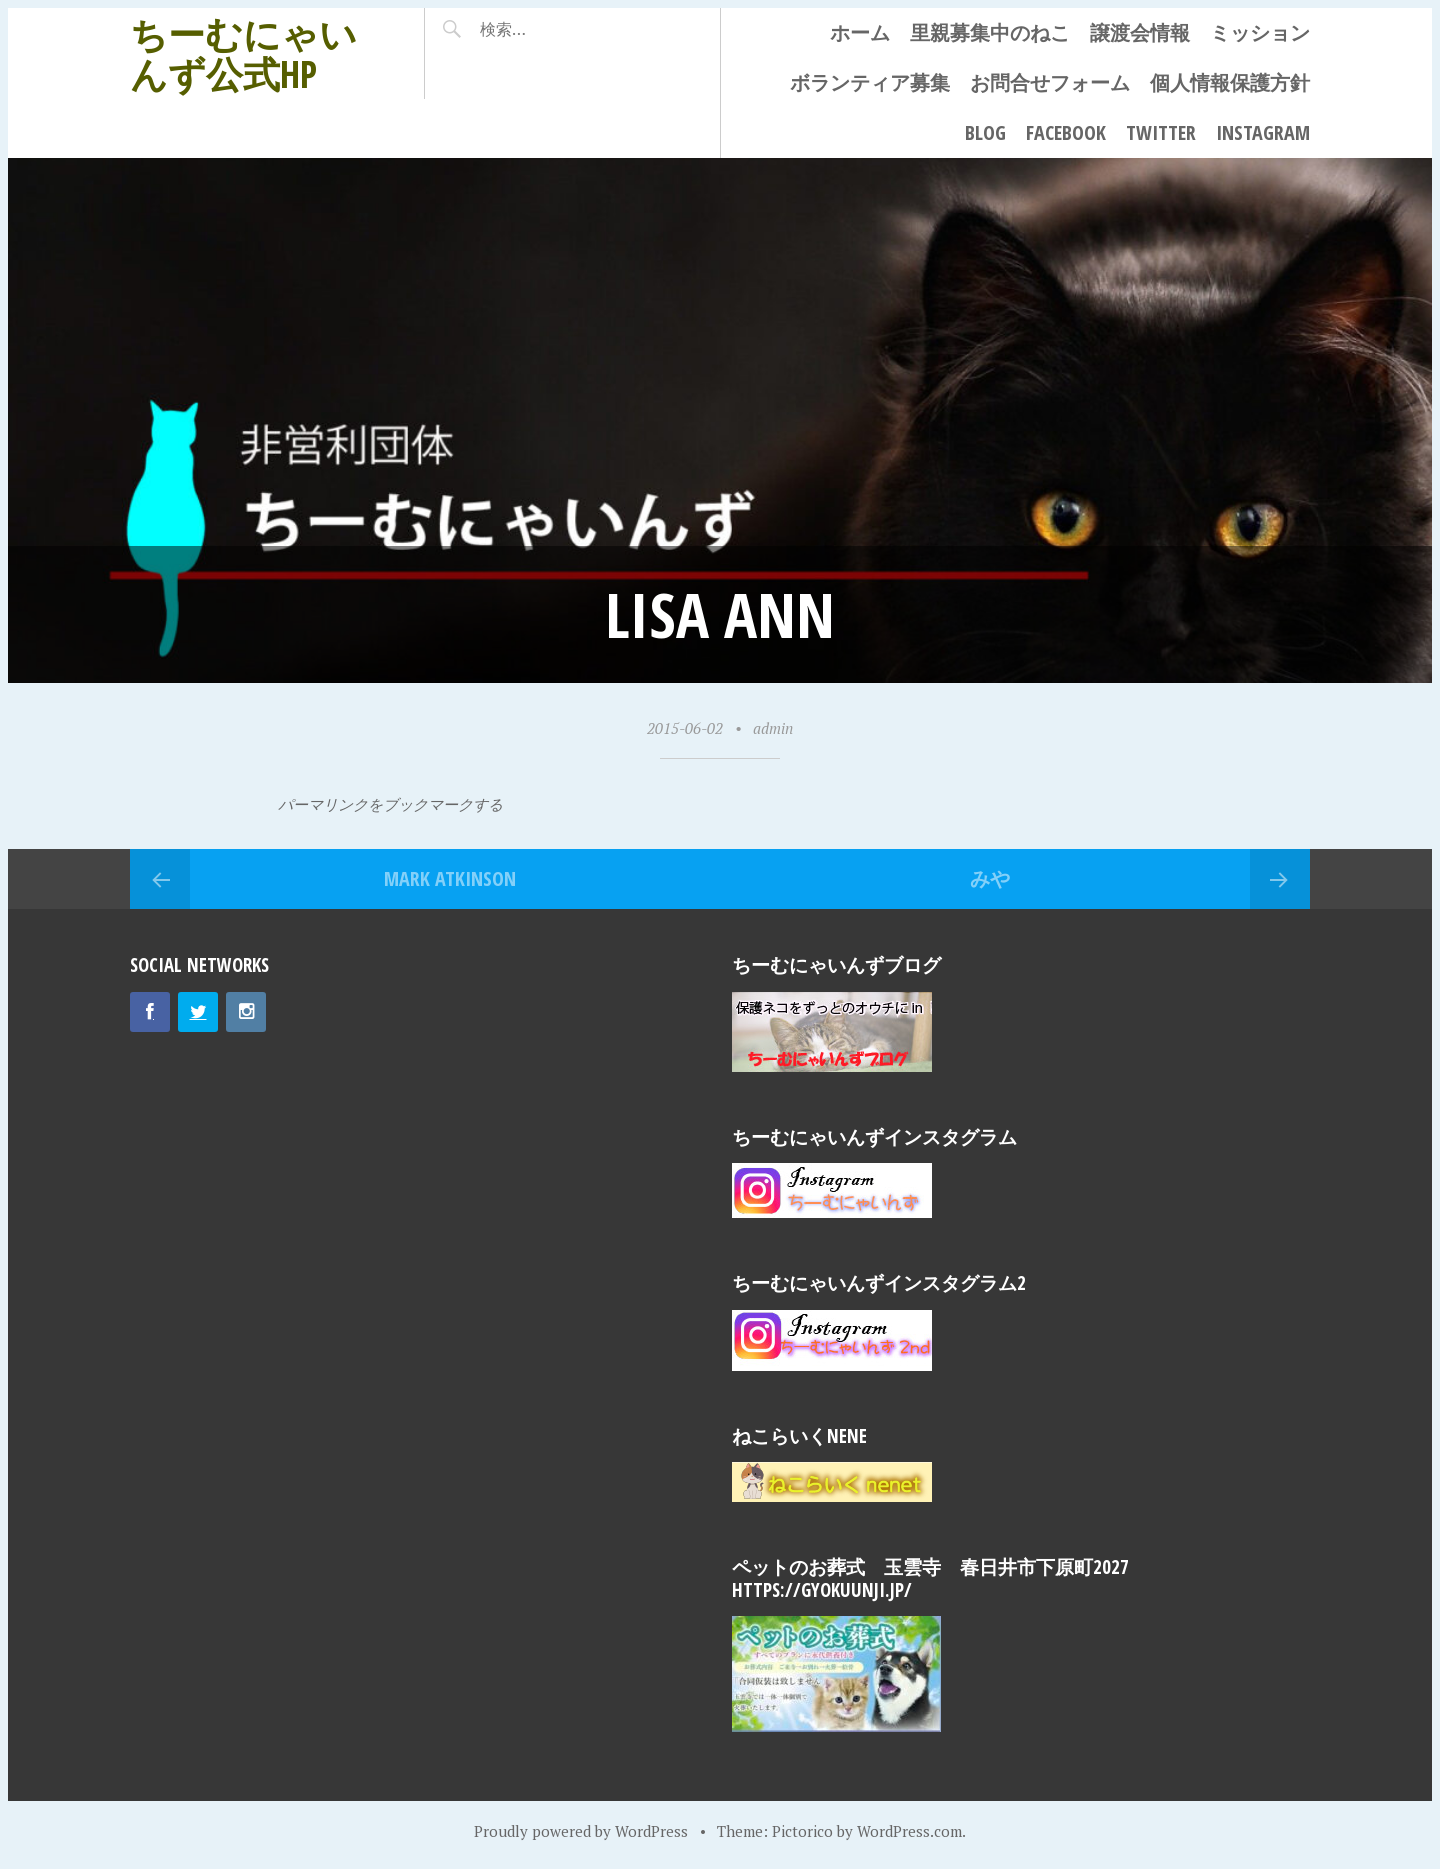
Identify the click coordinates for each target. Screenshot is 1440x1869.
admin (773, 728)
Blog (985, 132)
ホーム (860, 32)
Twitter (1161, 132)
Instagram (1263, 132)
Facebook (1066, 132)
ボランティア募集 (870, 82)
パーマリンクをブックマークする (390, 804)
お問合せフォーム (1050, 82)
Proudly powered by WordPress (581, 1831)
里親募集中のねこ (990, 32)
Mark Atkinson (450, 878)
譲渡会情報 (1140, 32)
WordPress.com (909, 1831)
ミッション (1260, 32)
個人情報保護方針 (1230, 82)
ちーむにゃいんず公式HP (243, 53)
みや (990, 878)
